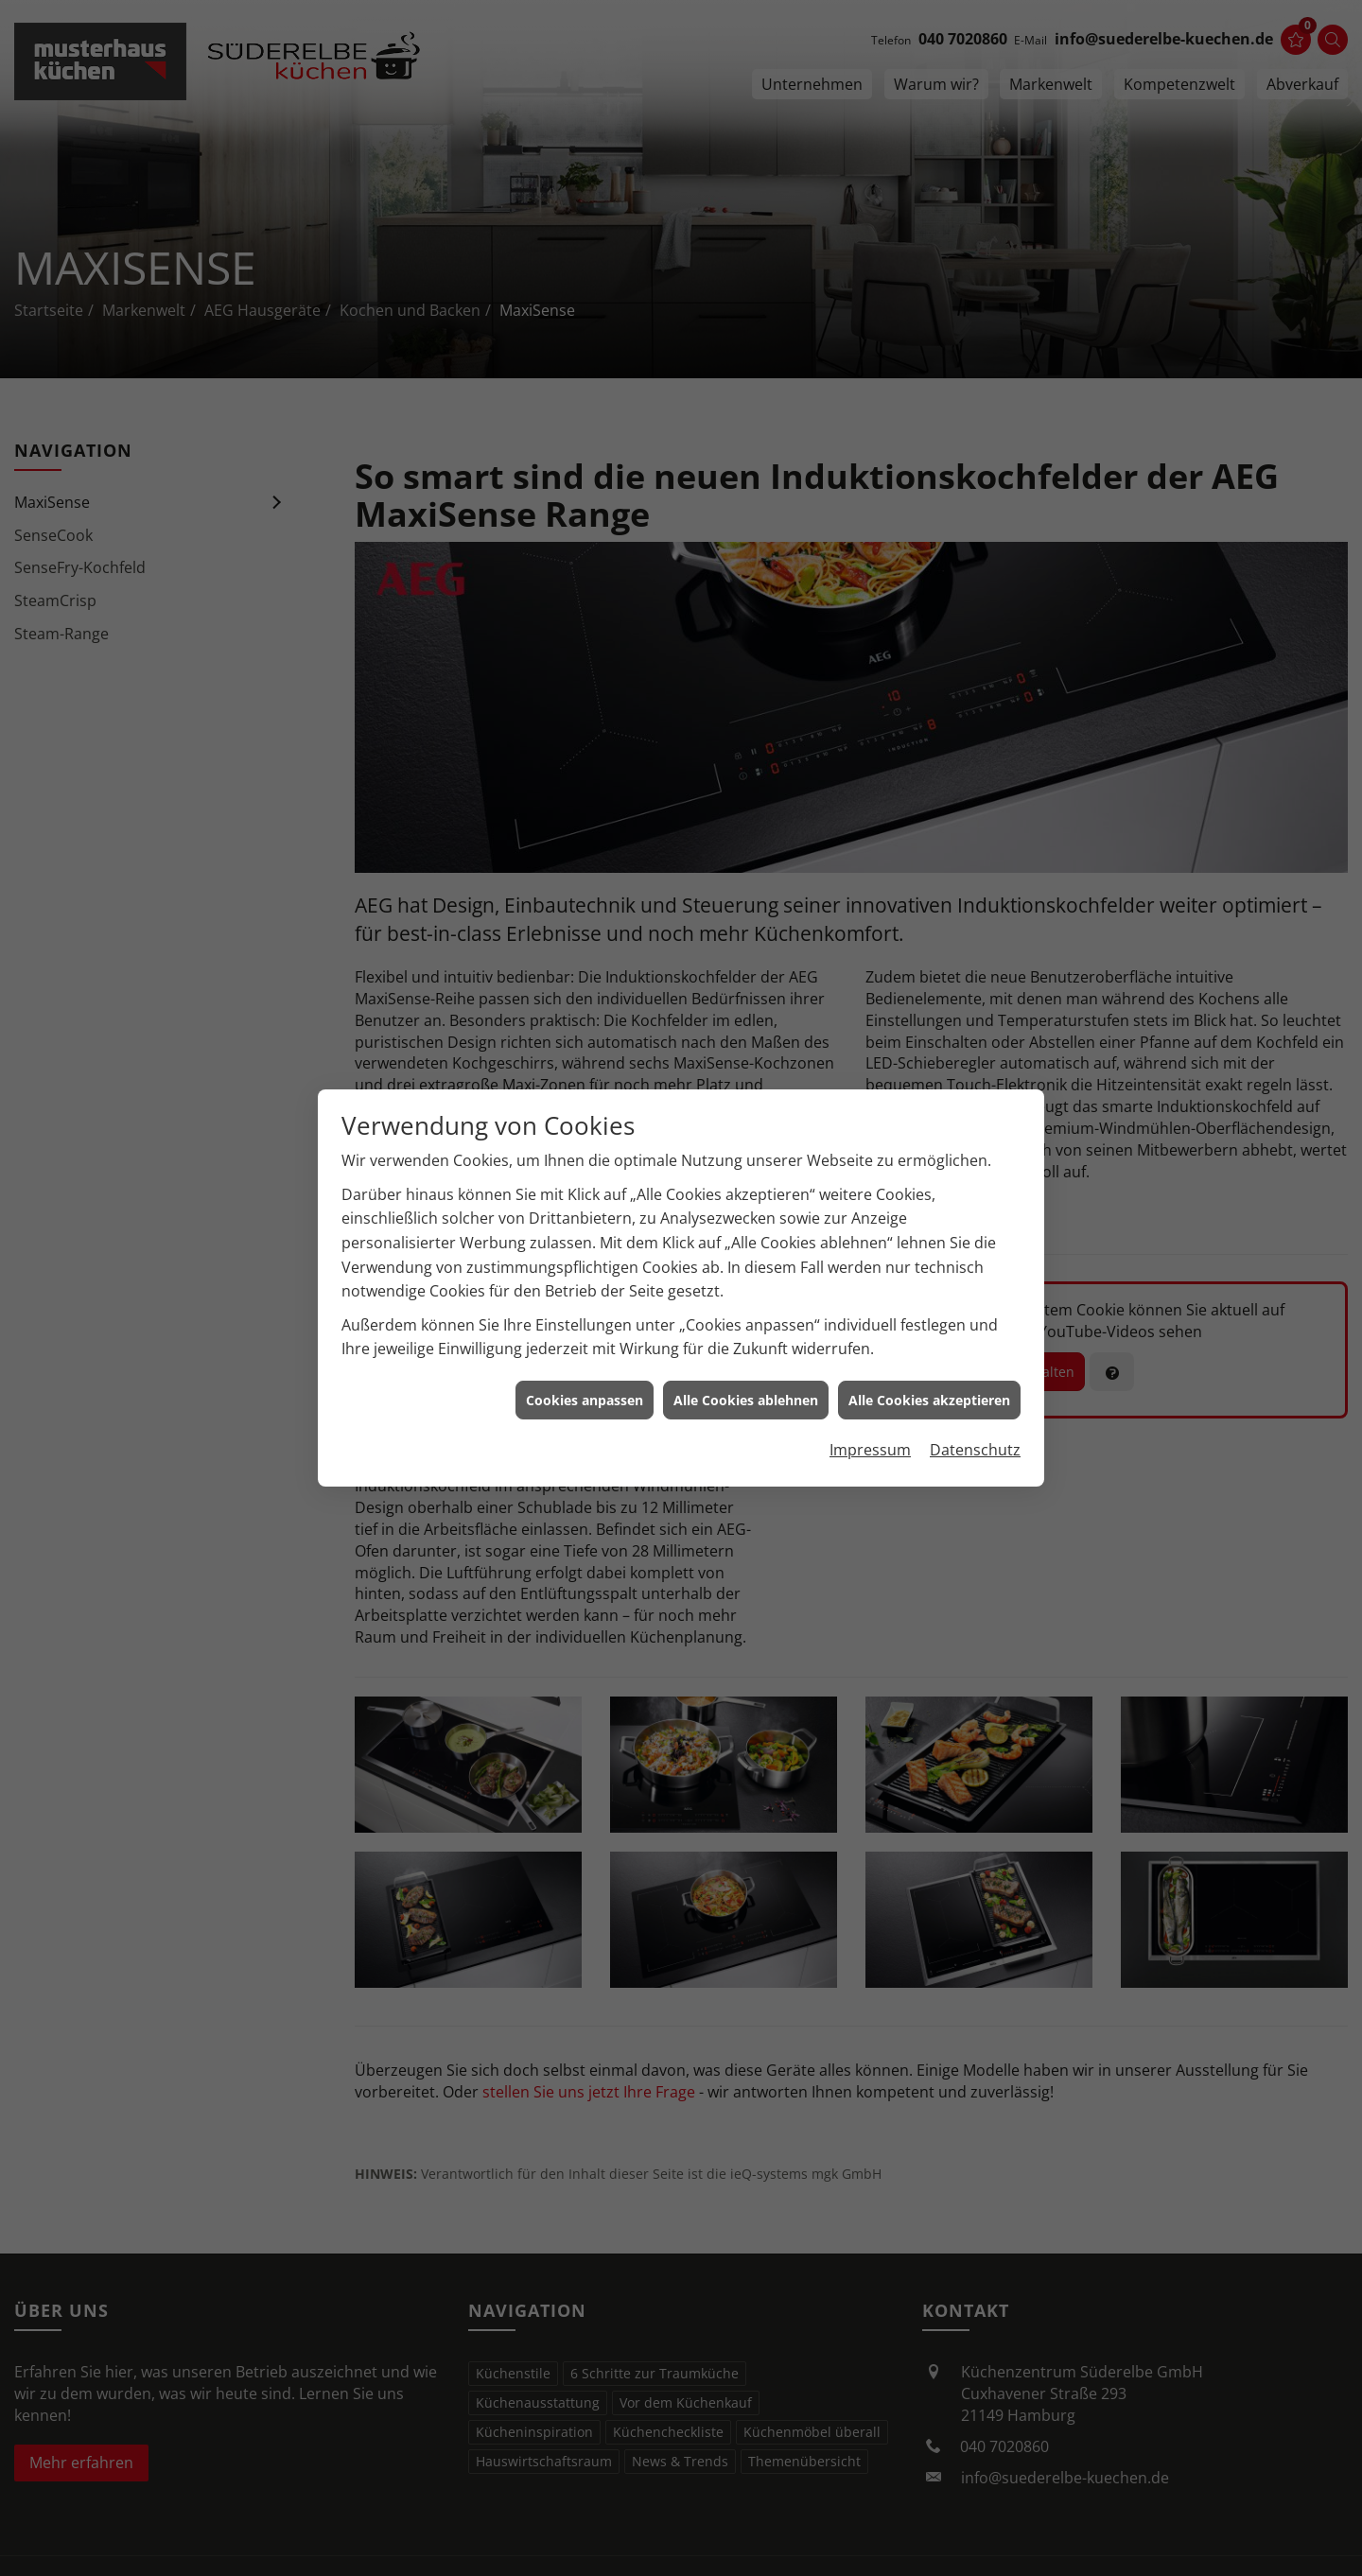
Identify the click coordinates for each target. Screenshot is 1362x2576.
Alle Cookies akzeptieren (929, 1362)
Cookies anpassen (584, 1362)
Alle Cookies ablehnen (745, 1362)
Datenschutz (975, 1412)
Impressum (870, 1412)
